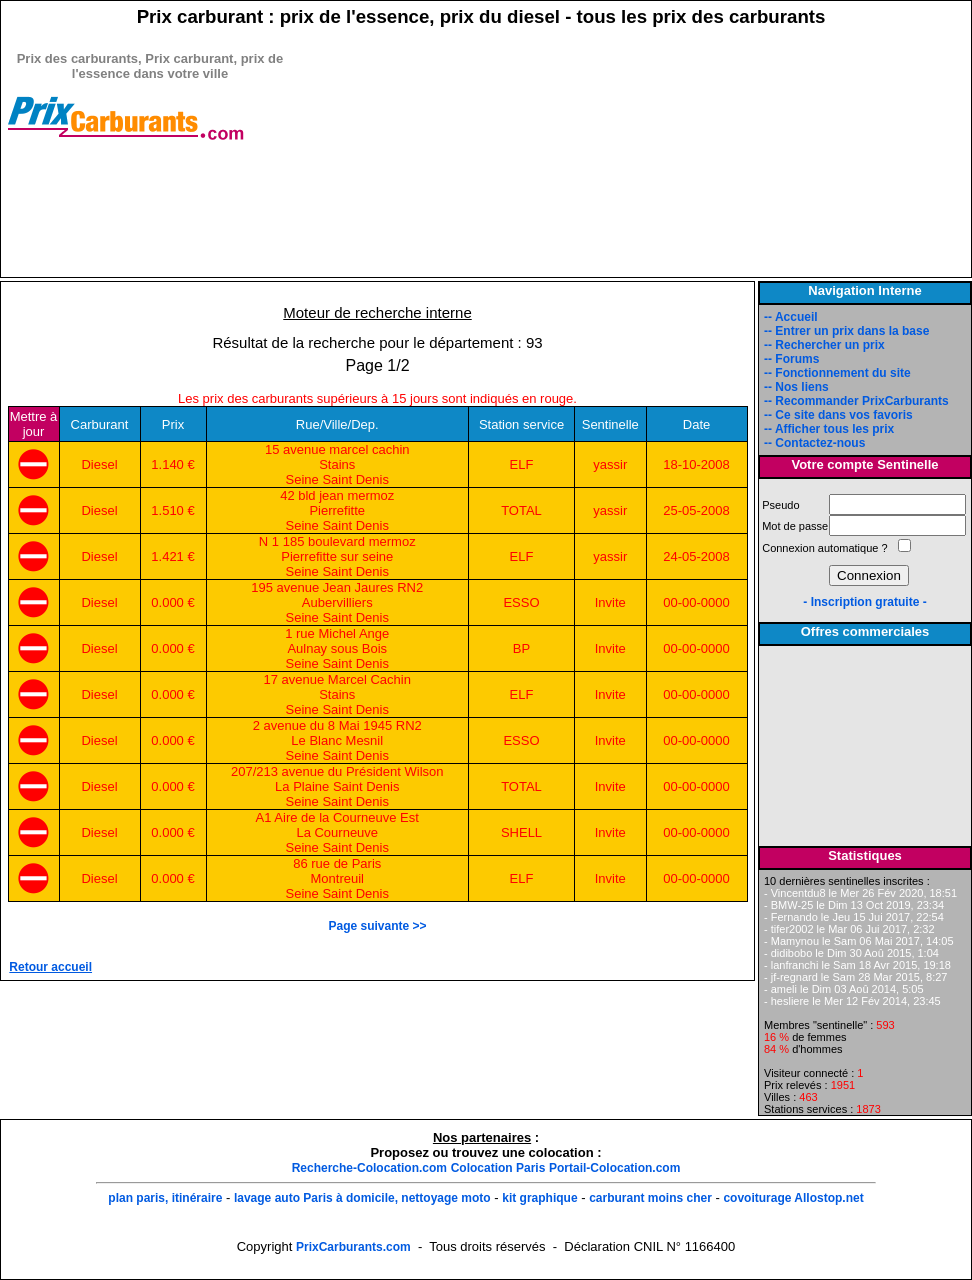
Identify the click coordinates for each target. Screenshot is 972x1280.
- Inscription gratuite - (864, 602)
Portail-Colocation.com (614, 1168)
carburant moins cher (650, 1198)
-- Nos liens (796, 387)
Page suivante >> (377, 926)
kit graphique (539, 1198)
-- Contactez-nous (814, 443)
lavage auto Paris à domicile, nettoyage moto (362, 1198)
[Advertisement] (150, 247)
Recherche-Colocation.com (369, 1168)
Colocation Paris (498, 1168)
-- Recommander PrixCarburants (856, 401)
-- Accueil (791, 317)
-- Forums (791, 359)
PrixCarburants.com (353, 1247)
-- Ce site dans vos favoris (838, 415)
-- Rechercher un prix (824, 345)
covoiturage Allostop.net (793, 1198)
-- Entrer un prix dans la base (846, 331)
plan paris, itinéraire (165, 1198)
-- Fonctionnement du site (837, 373)
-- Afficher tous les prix (829, 429)
